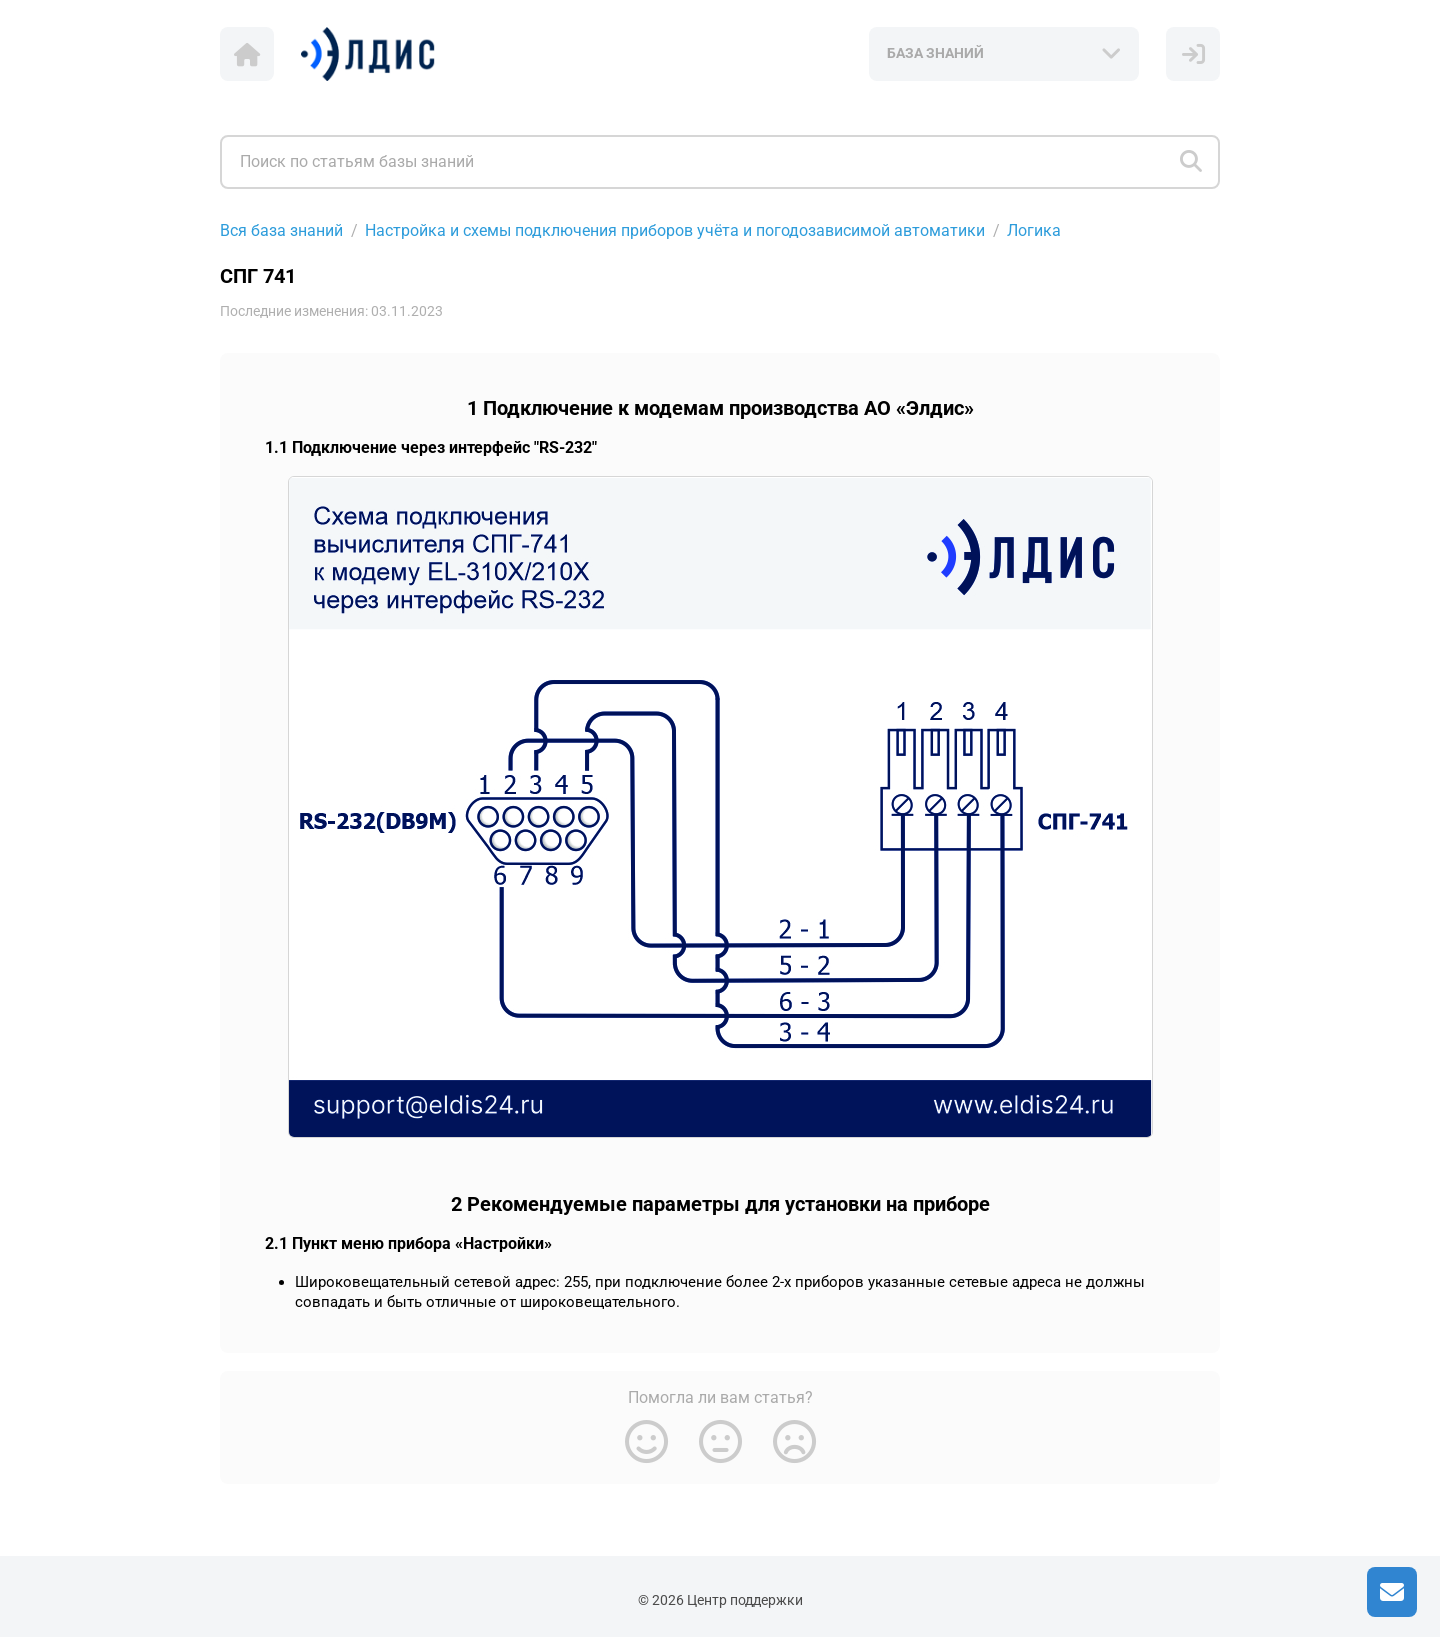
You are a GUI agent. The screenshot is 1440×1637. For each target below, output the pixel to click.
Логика (1034, 230)
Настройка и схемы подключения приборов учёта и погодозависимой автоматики (675, 230)
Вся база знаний (281, 230)
